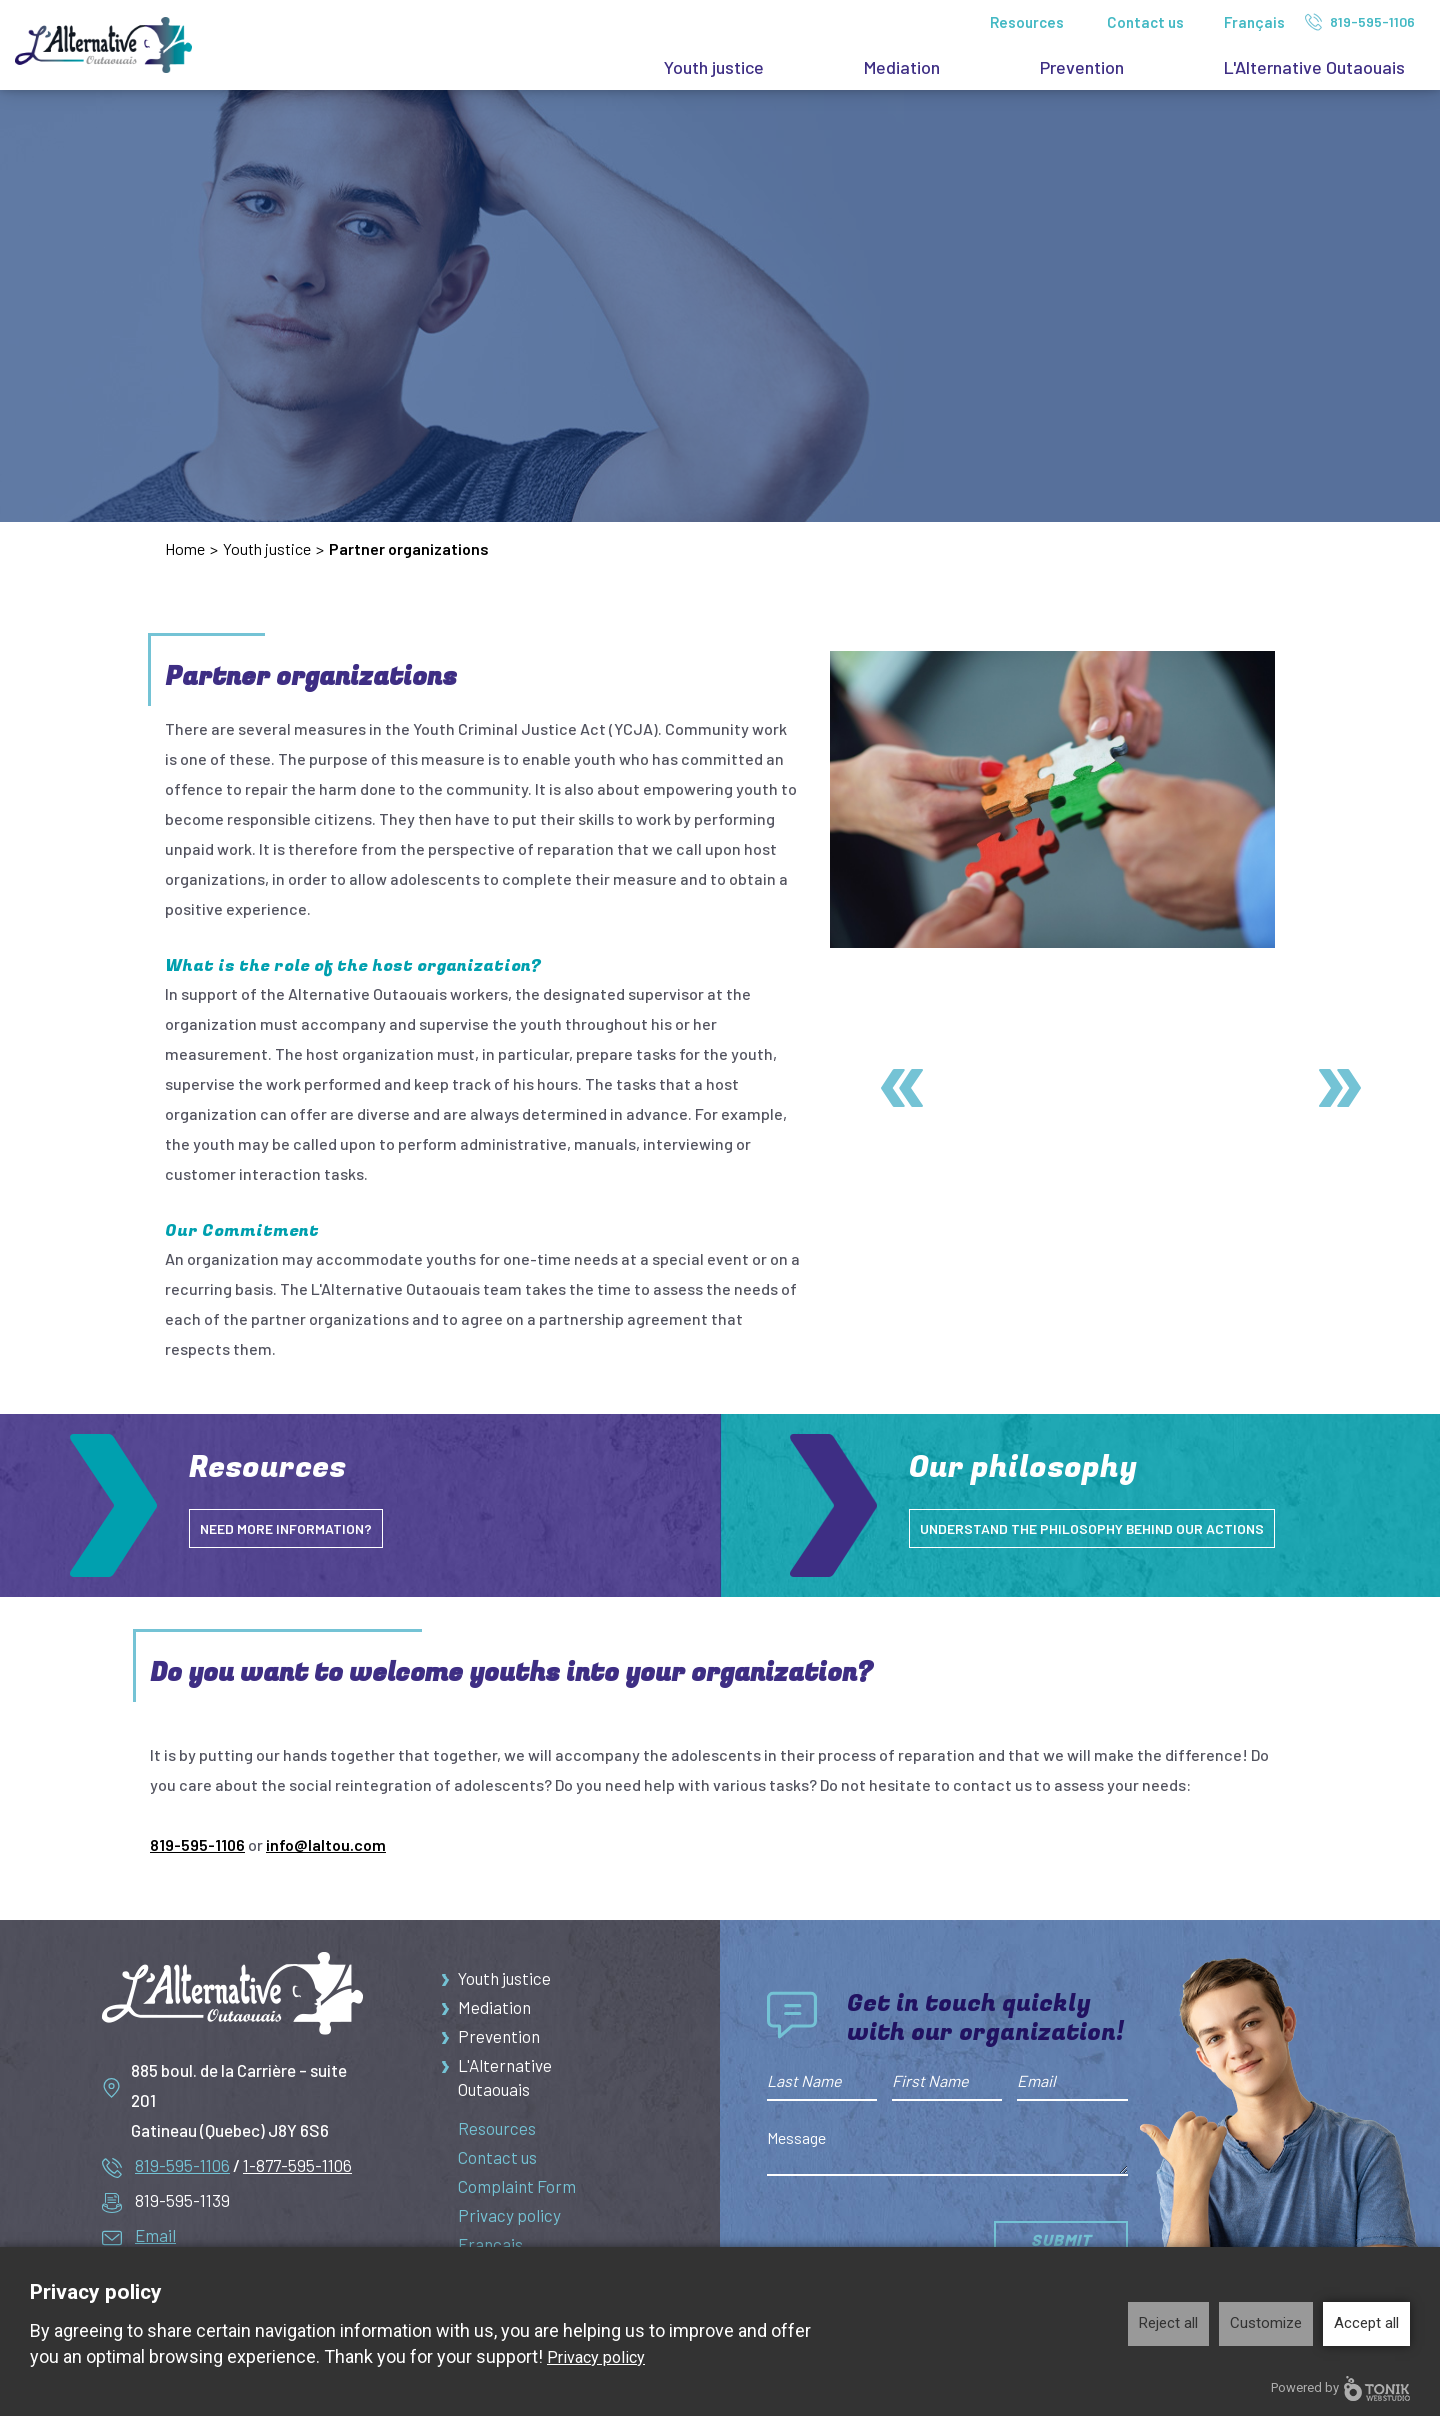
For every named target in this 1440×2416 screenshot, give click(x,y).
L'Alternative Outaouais (1314, 67)
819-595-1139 (182, 2200)
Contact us (1145, 22)
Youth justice (714, 67)
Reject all (1168, 2323)
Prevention (1082, 67)
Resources (1027, 22)
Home (185, 548)
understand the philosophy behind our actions (1111, 1527)
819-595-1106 (1360, 22)
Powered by (1340, 2388)
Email (155, 2235)
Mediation (902, 67)
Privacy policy (509, 2224)
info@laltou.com (326, 1844)
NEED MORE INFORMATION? (294, 1527)
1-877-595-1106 (297, 2165)
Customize (1266, 2323)
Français (1254, 22)
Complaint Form (517, 2194)
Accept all (1366, 2323)
